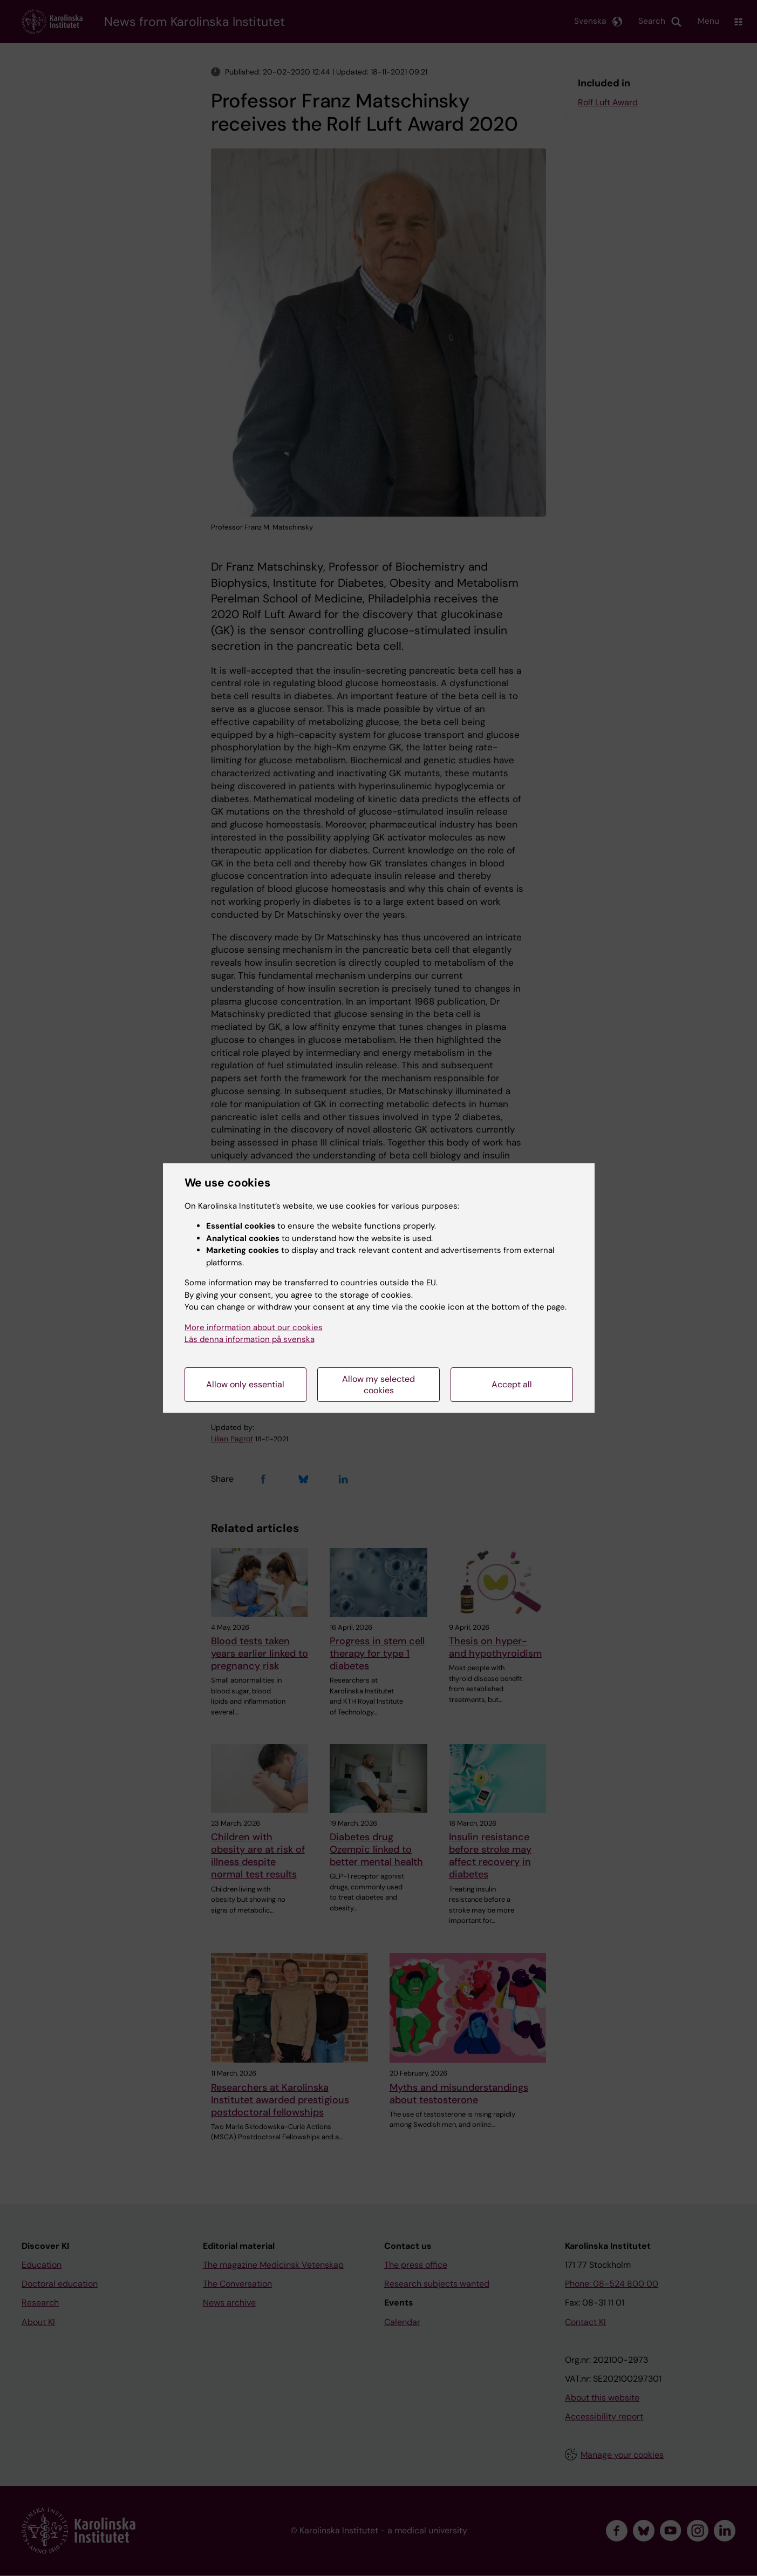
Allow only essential (245, 1384)
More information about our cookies (254, 1327)
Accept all (512, 1384)
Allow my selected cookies (378, 1384)
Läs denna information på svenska (250, 1339)
